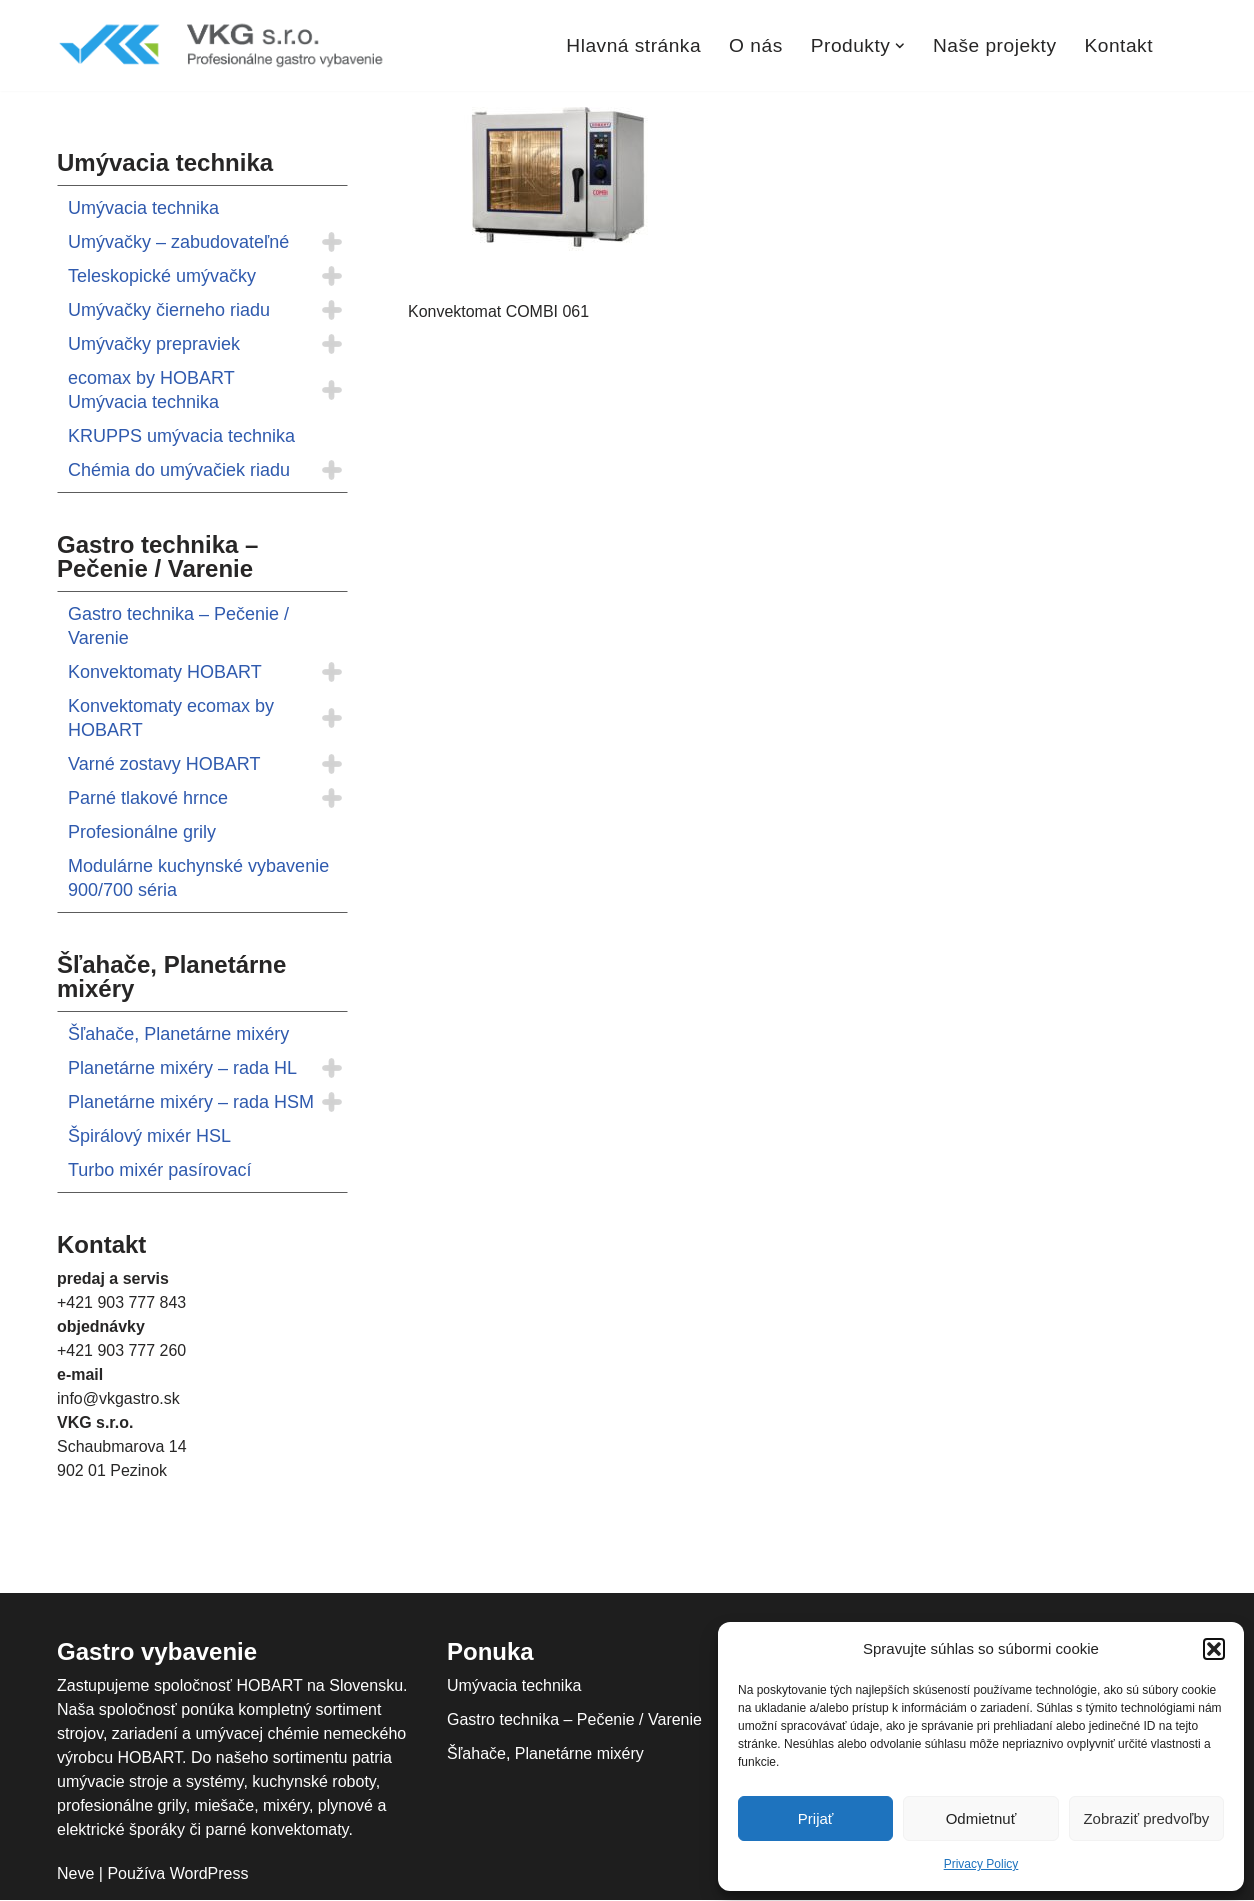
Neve (75, 1873)
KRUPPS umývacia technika (181, 436)
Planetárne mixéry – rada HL (182, 1068)
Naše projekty (995, 45)
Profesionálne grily (142, 832)
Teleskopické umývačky (162, 276)
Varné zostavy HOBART (164, 764)
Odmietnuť (981, 1818)
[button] (1214, 1649)
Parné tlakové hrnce (148, 798)
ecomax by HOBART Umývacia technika (151, 390)
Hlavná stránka (633, 45)
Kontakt (1118, 45)
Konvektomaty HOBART (165, 672)
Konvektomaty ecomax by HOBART (171, 718)
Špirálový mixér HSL (149, 1136)
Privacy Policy (981, 1864)
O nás (756, 45)
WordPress (209, 1873)
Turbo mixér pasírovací (159, 1170)
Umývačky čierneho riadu (169, 310)
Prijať (816, 1818)
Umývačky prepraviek (154, 344)
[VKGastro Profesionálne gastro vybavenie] (222, 45)
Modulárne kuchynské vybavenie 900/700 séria (198, 878)
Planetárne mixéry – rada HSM (191, 1102)
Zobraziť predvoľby (1146, 1818)
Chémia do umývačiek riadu (179, 470)
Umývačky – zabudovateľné (178, 242)
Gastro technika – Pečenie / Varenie (178, 626)
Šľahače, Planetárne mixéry (178, 1034)
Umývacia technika (143, 208)
